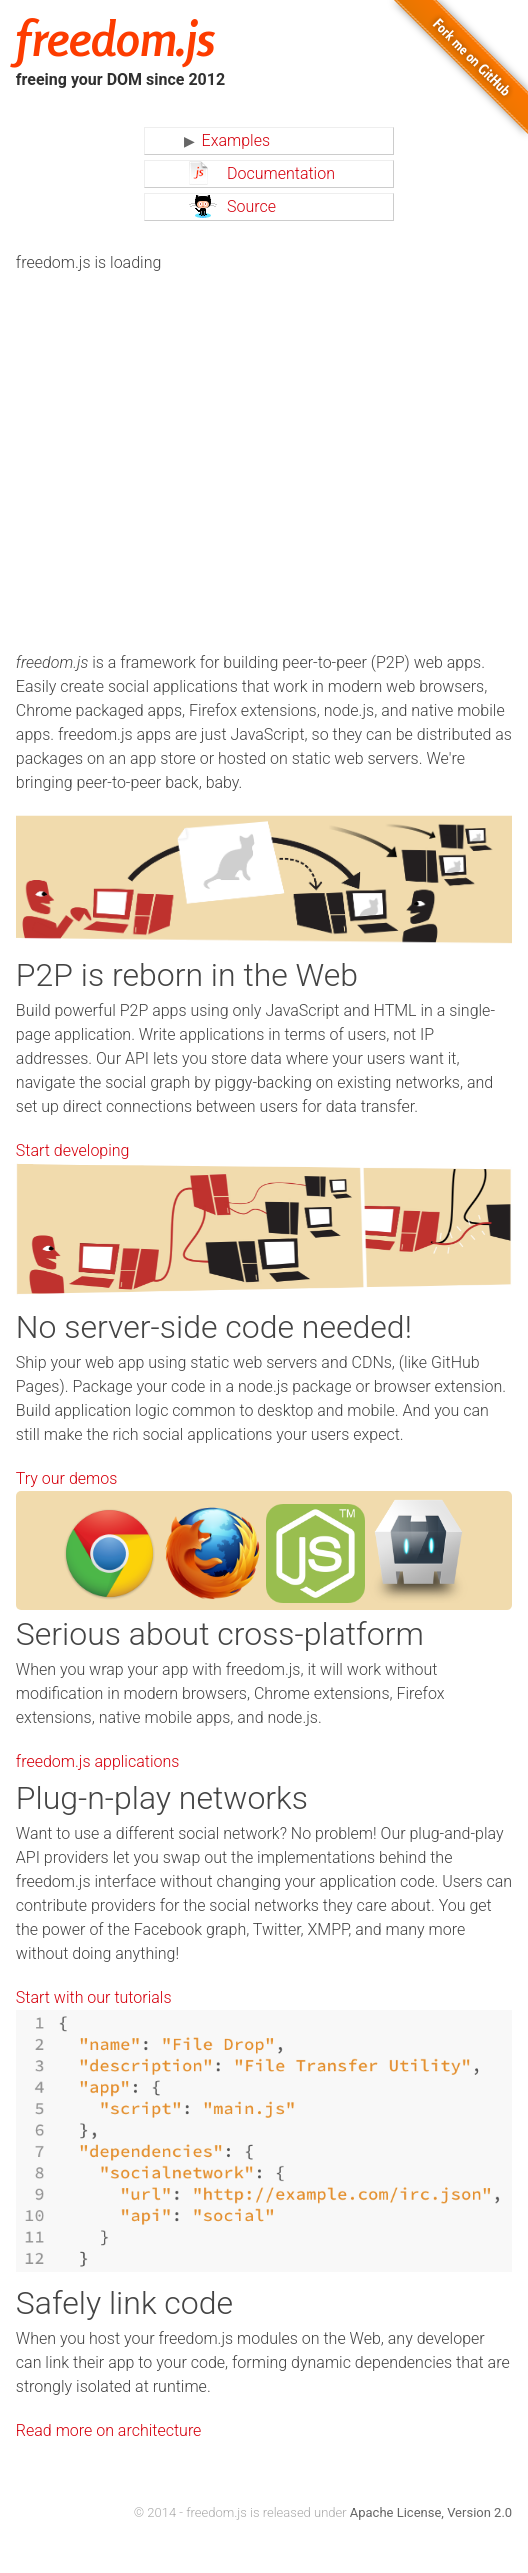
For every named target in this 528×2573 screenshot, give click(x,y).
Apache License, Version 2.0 (431, 2512)
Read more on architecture (109, 2430)
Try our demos (66, 1478)
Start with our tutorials (94, 1997)
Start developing (73, 1150)
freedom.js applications (98, 1761)
